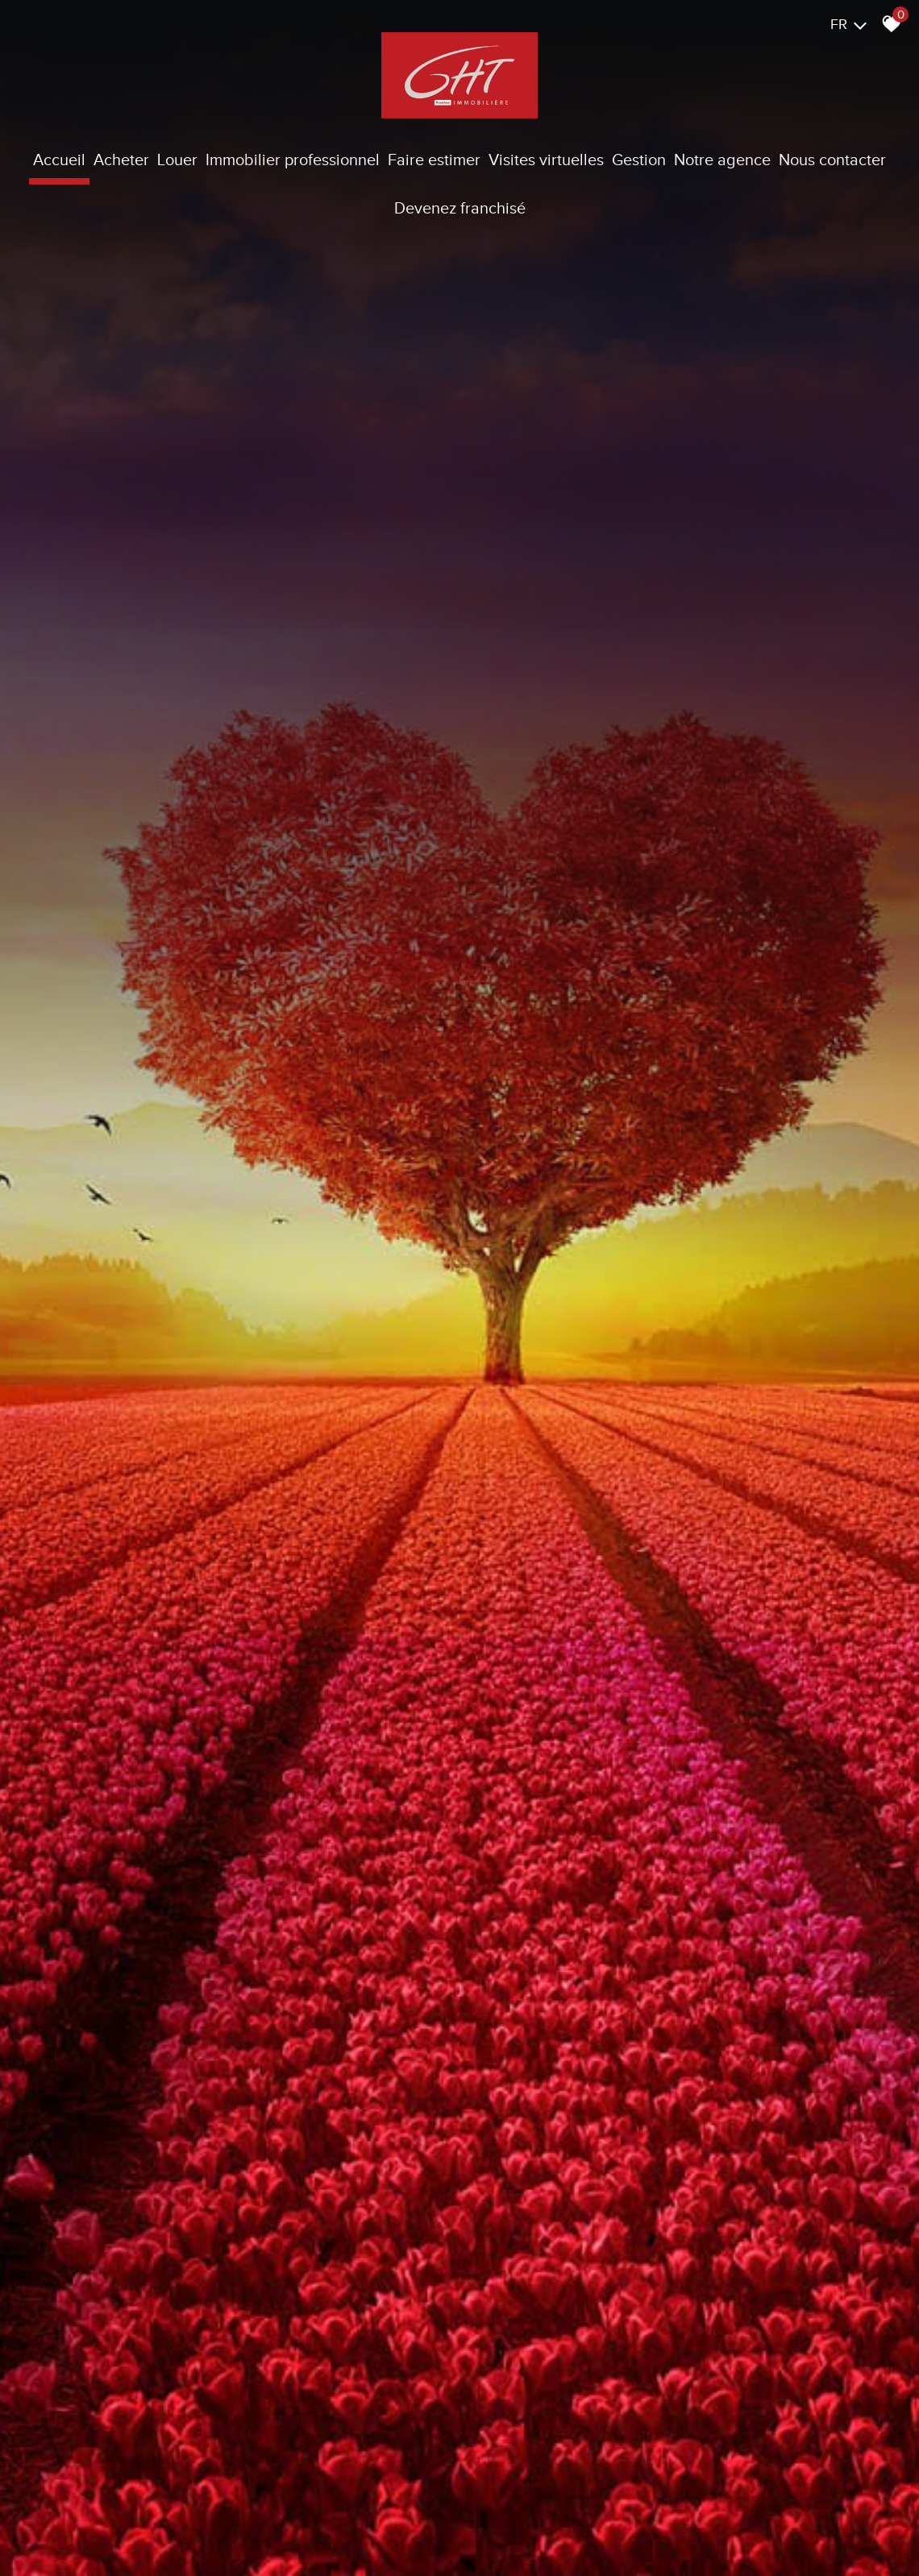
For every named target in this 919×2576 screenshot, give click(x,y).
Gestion (639, 159)
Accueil (59, 159)
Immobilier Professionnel (293, 159)
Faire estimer (434, 159)
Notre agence (722, 159)
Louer (177, 159)
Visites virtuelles (546, 159)
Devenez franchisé (460, 208)
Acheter (121, 159)
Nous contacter (832, 159)
